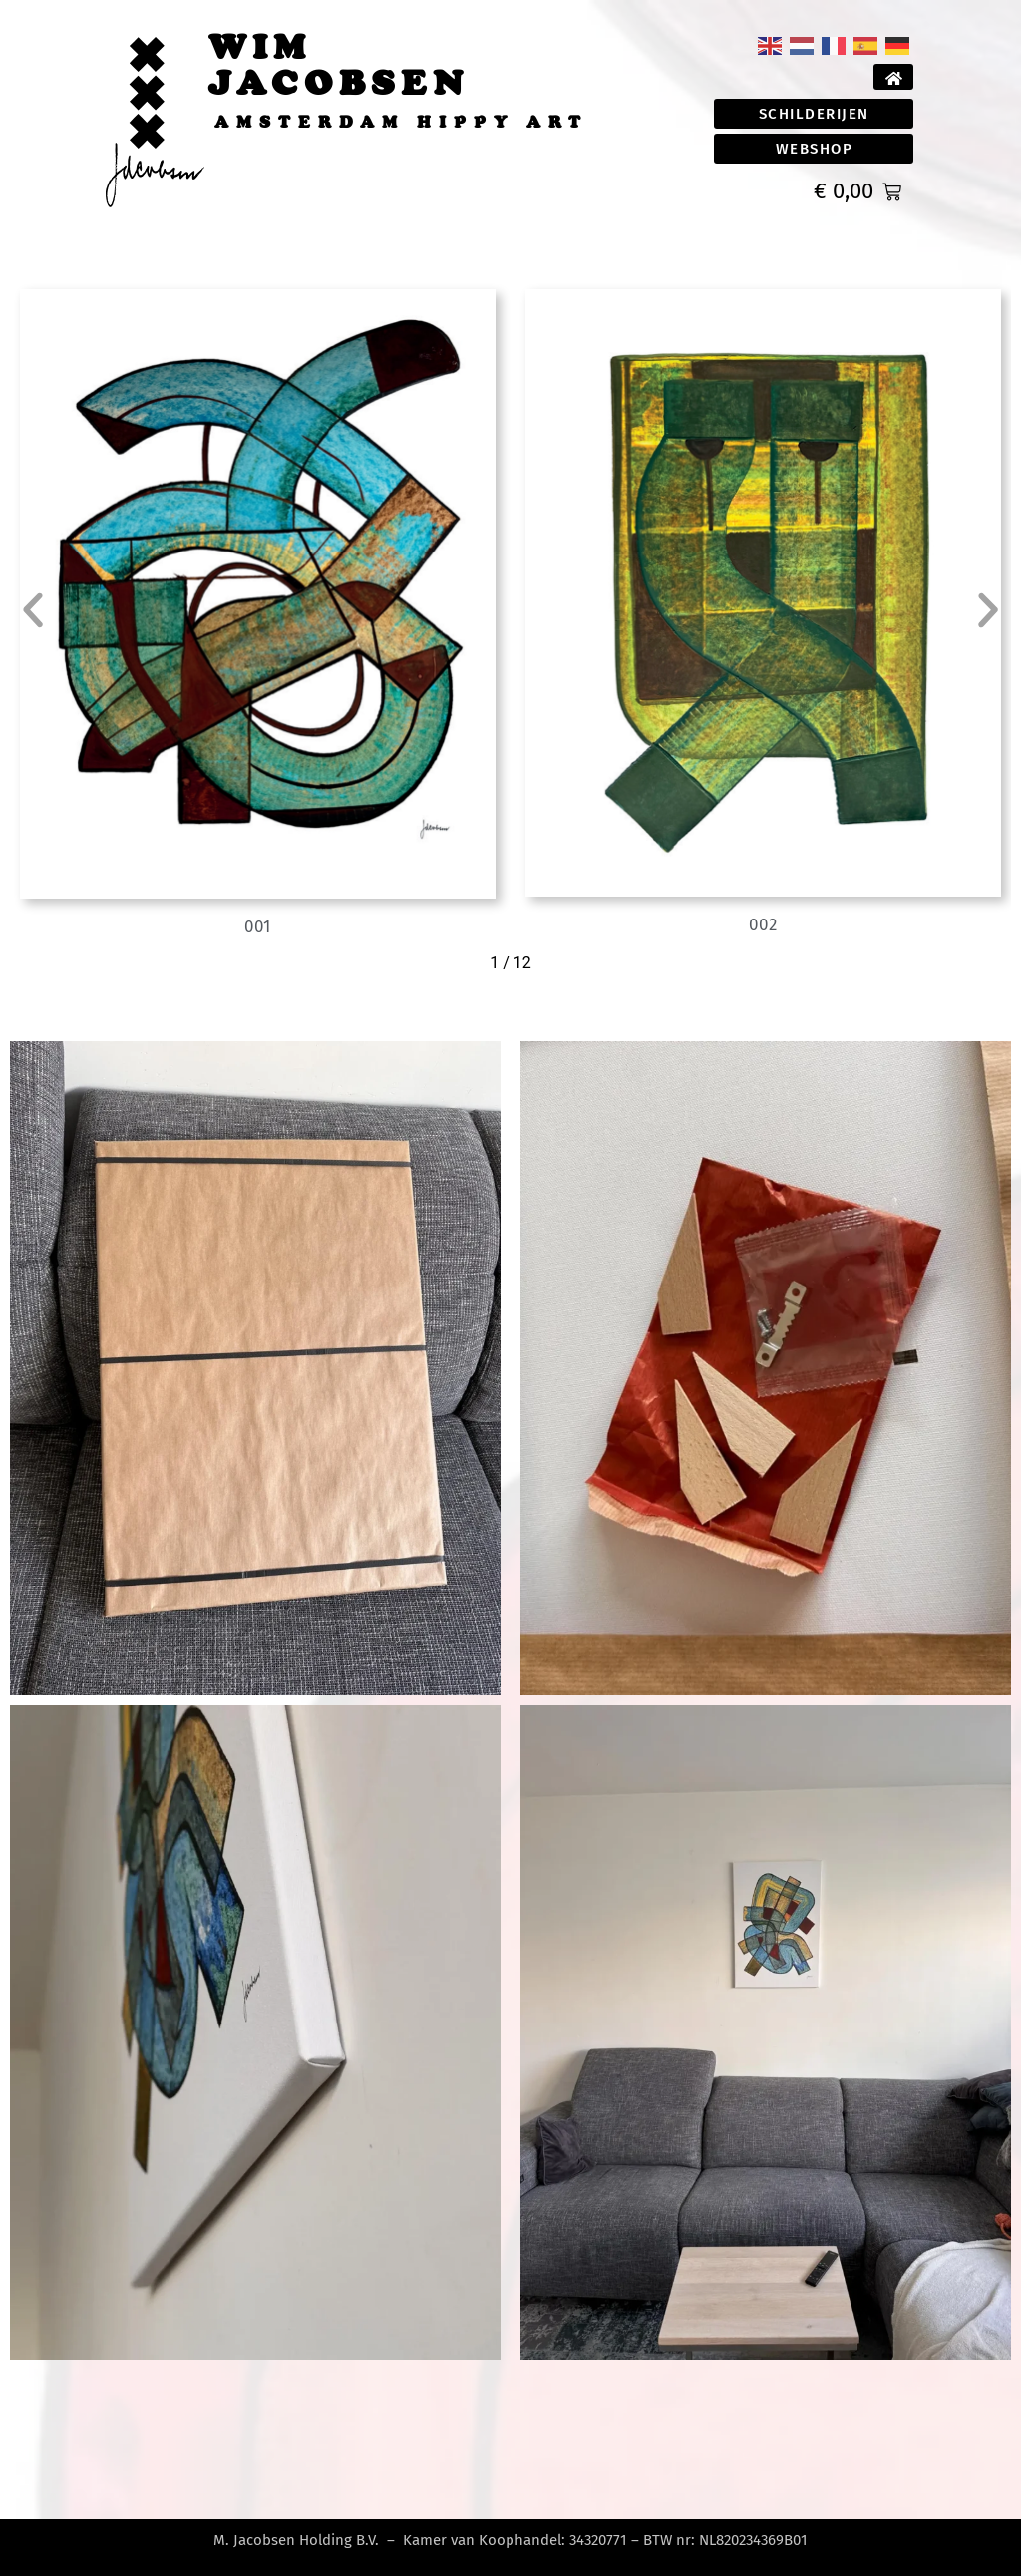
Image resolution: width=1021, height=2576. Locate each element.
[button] (33, 610)
